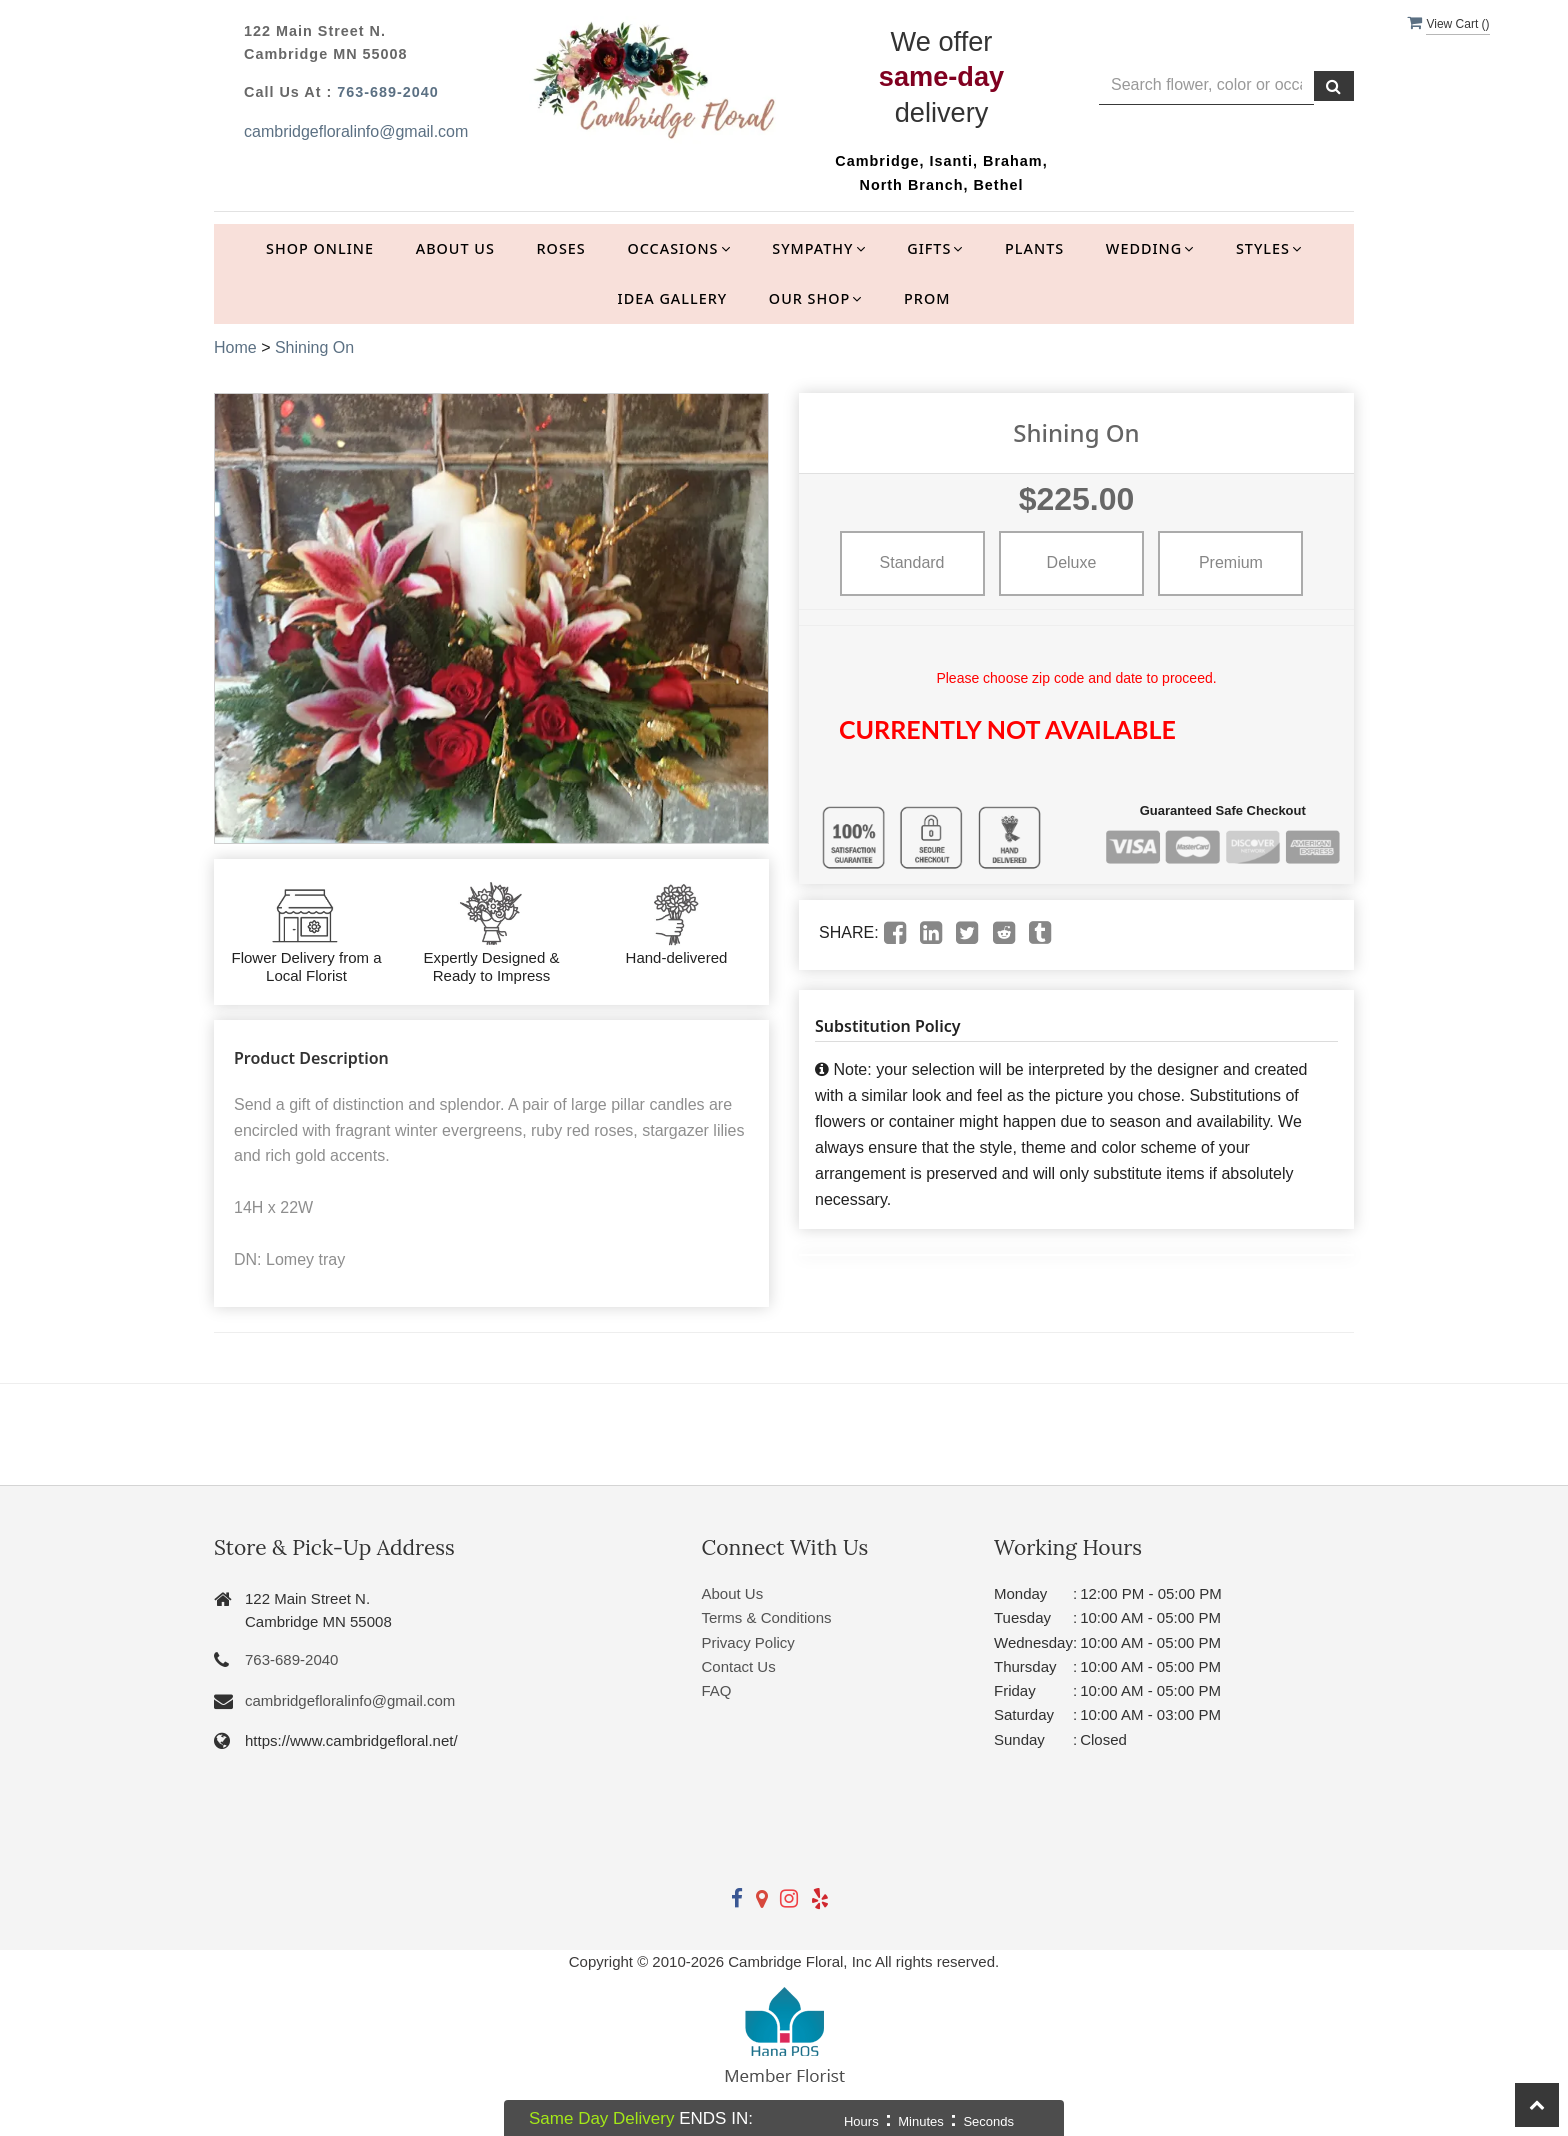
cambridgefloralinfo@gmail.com (356, 131)
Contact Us (739, 1666)
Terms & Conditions (767, 1617)
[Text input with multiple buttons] (1206, 85)
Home (235, 347)
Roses (561, 248)
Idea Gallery (673, 298)
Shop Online (320, 248)
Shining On (314, 347)
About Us (455, 248)
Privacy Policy (748, 1642)
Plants (1034, 248)
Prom (927, 298)
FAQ (717, 1690)
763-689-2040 (388, 92)
